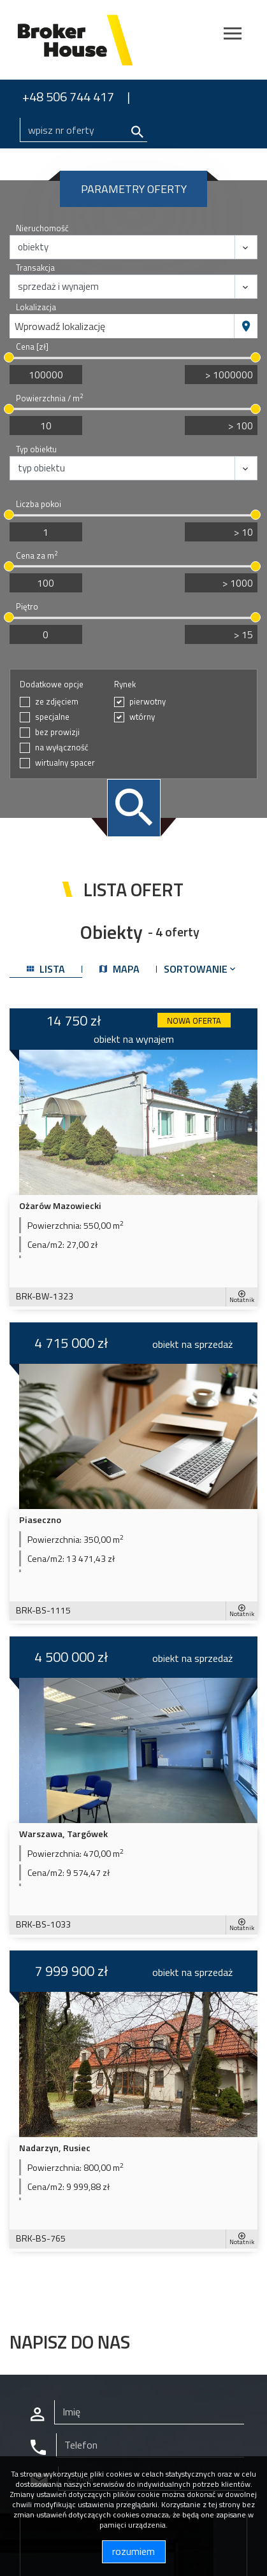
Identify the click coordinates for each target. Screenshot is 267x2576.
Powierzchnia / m (49, 398)
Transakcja (35, 268)
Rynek (125, 684)
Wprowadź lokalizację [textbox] (60, 326)
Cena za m (36, 556)
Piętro (27, 607)
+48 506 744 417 (68, 96)
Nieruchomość (42, 228)
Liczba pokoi (38, 504)
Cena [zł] (32, 347)
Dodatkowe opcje (51, 684)
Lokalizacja (36, 307)
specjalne (52, 717)
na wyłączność (62, 747)
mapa (119, 969)
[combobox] (122, 326)
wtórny (142, 717)
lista (46, 969)
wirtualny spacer (65, 763)
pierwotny (147, 702)
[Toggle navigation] (233, 35)
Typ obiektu (36, 449)
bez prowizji (57, 732)
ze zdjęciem (56, 702)
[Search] (83, 130)
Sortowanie (201, 969)
